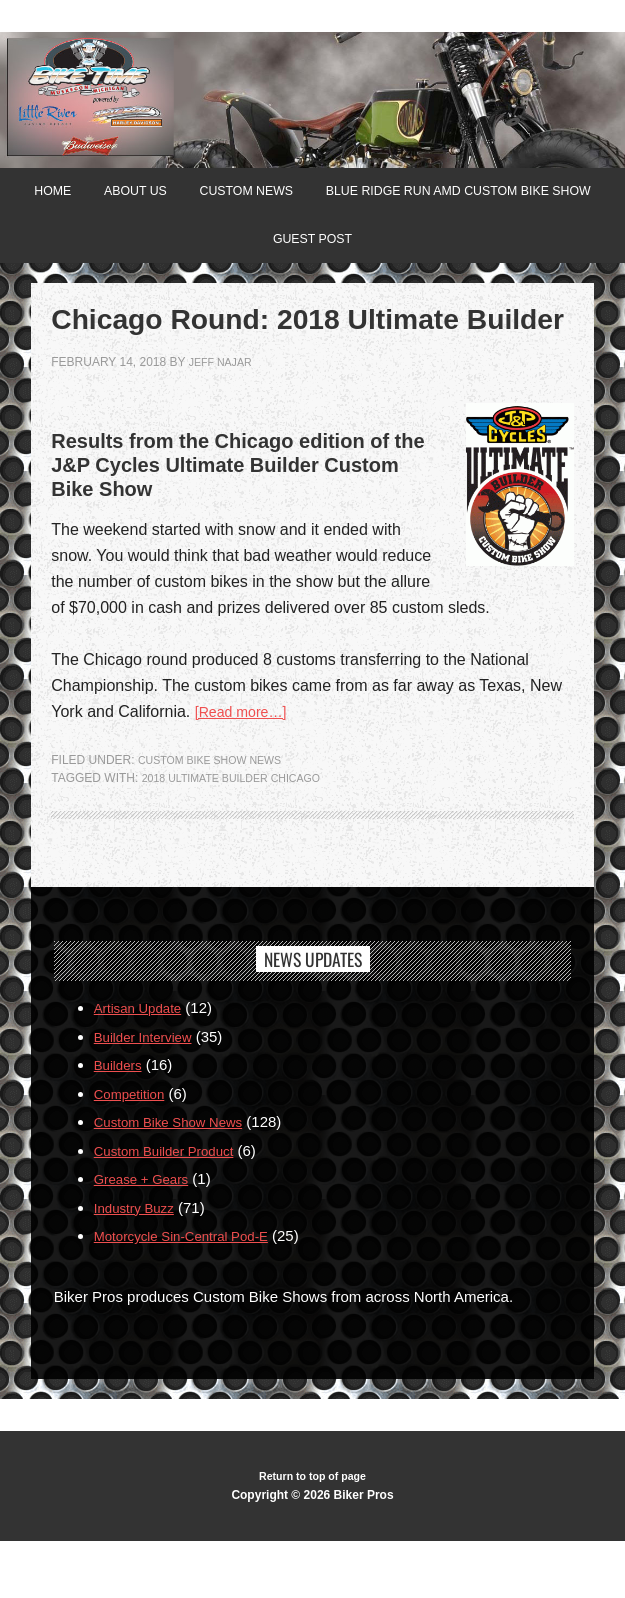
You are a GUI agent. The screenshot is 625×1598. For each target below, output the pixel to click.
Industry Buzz (139, 1262)
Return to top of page (312, 1532)
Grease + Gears (147, 1234)
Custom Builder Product (173, 1205)
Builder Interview (149, 1091)
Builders (121, 1120)
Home (187, 195)
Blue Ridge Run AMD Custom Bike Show (249, 249)
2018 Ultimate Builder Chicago (243, 833)
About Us (280, 195)
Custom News (405, 195)
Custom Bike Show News (219, 815)
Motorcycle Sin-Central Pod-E (193, 1291)
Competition (134, 1148)
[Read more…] (247, 766)
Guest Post (481, 249)
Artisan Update (143, 1063)
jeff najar (224, 417)
